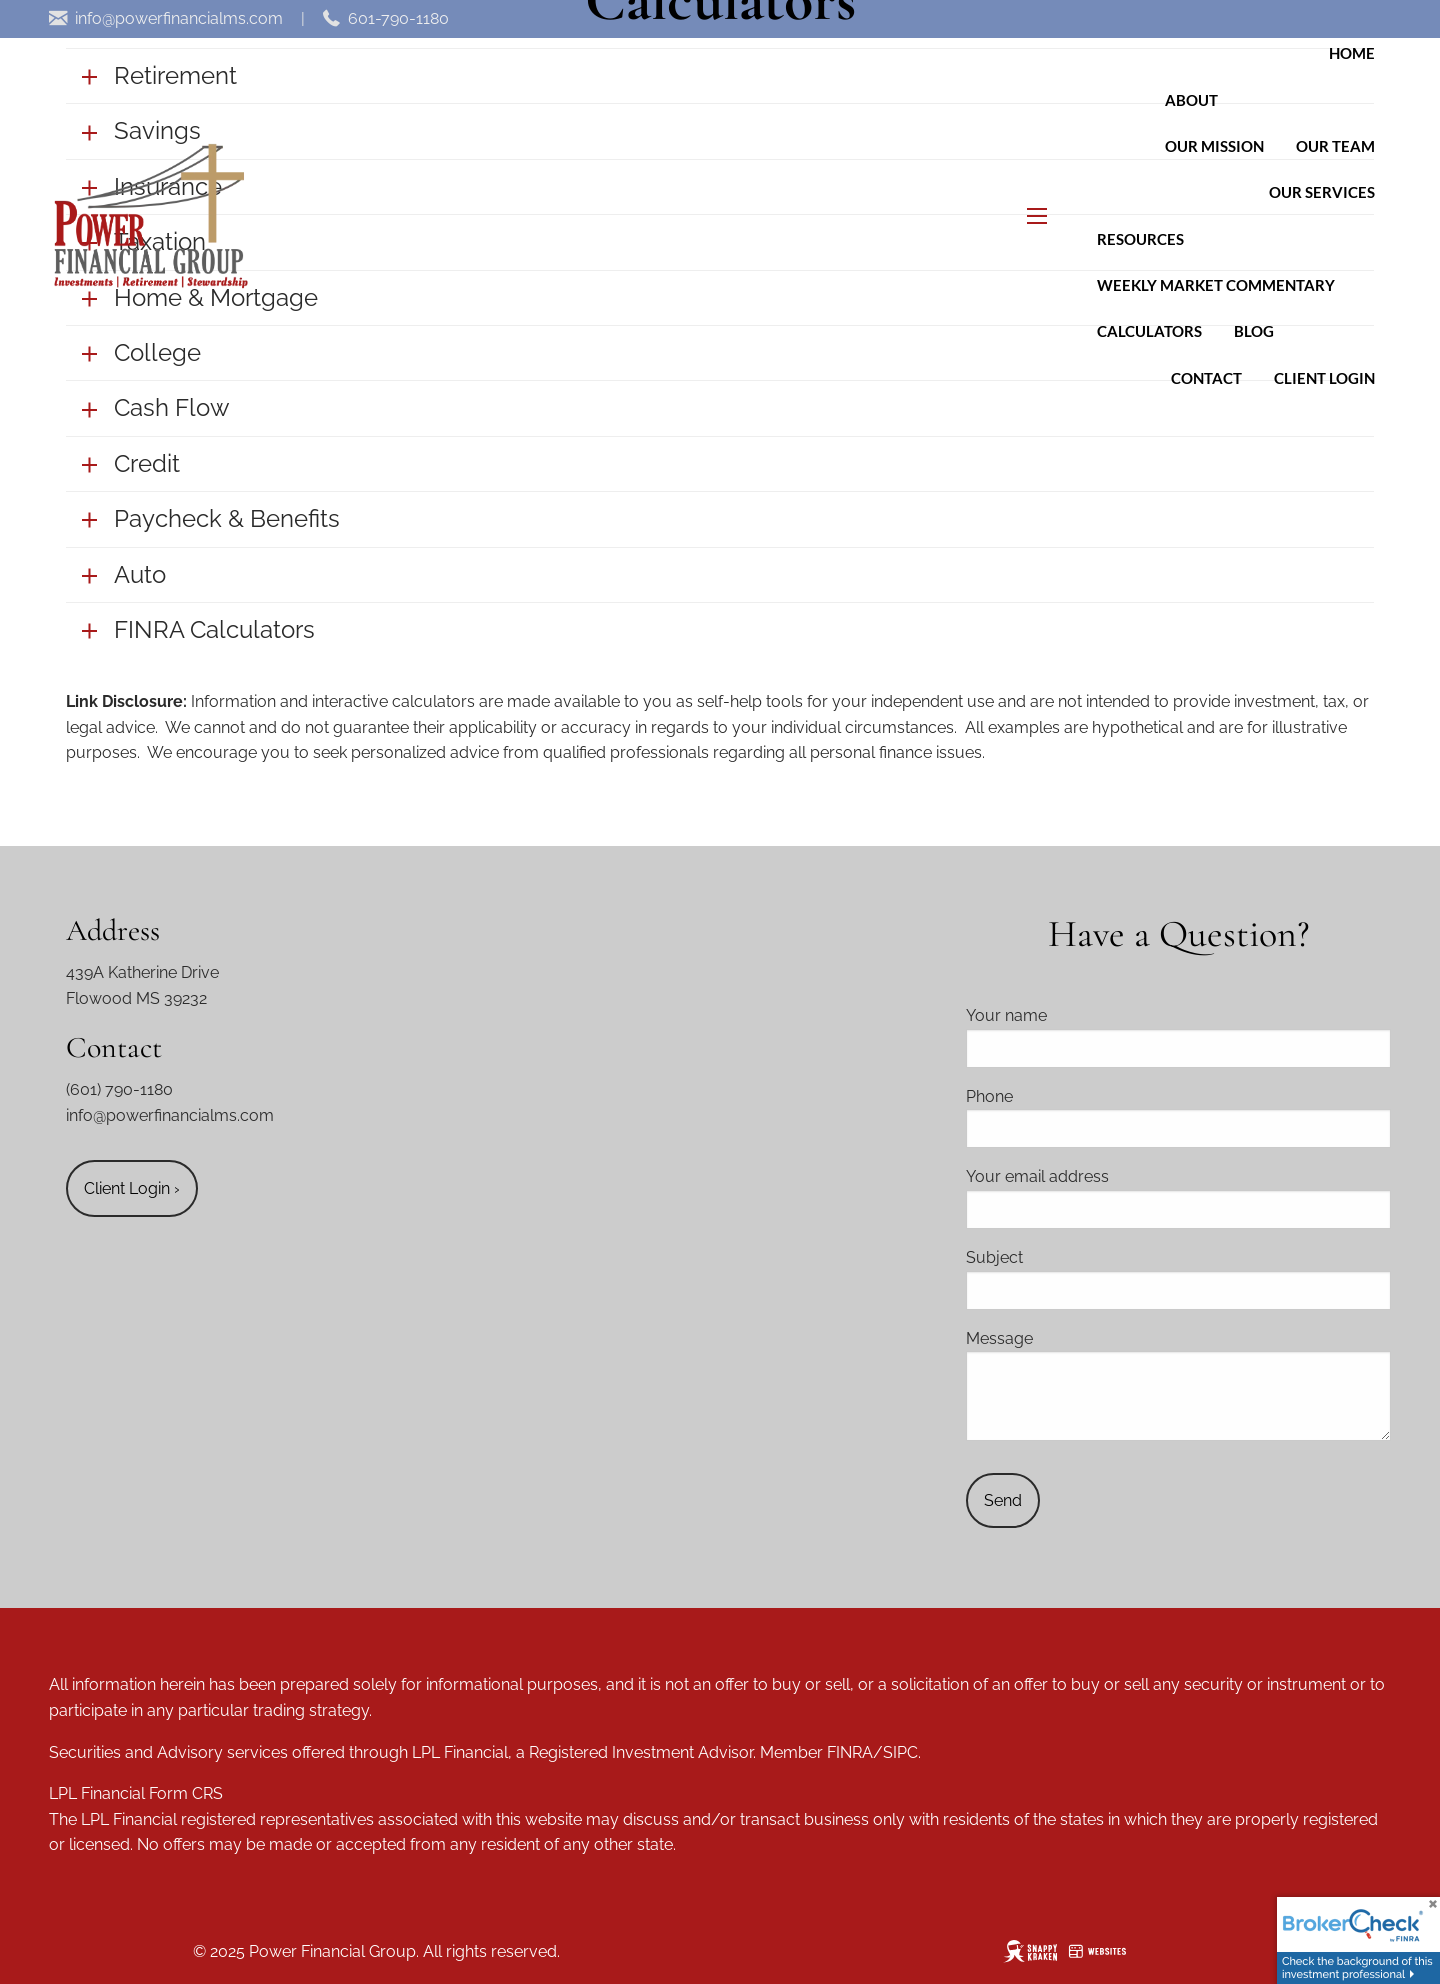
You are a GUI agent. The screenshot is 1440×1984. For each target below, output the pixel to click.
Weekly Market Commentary (1216, 285)
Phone (1064, 1096)
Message (1074, 1338)
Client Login (1324, 378)
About (1191, 100)
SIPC (900, 1752)
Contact (1206, 378)
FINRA (850, 1752)
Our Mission (1214, 146)
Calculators (1149, 331)
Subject (1069, 1257)
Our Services (1322, 192)
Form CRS (186, 1793)
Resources (1140, 239)
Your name (1081, 1015)
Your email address (1112, 1176)
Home (1352, 53)
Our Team (1335, 146)
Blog (1254, 331)
